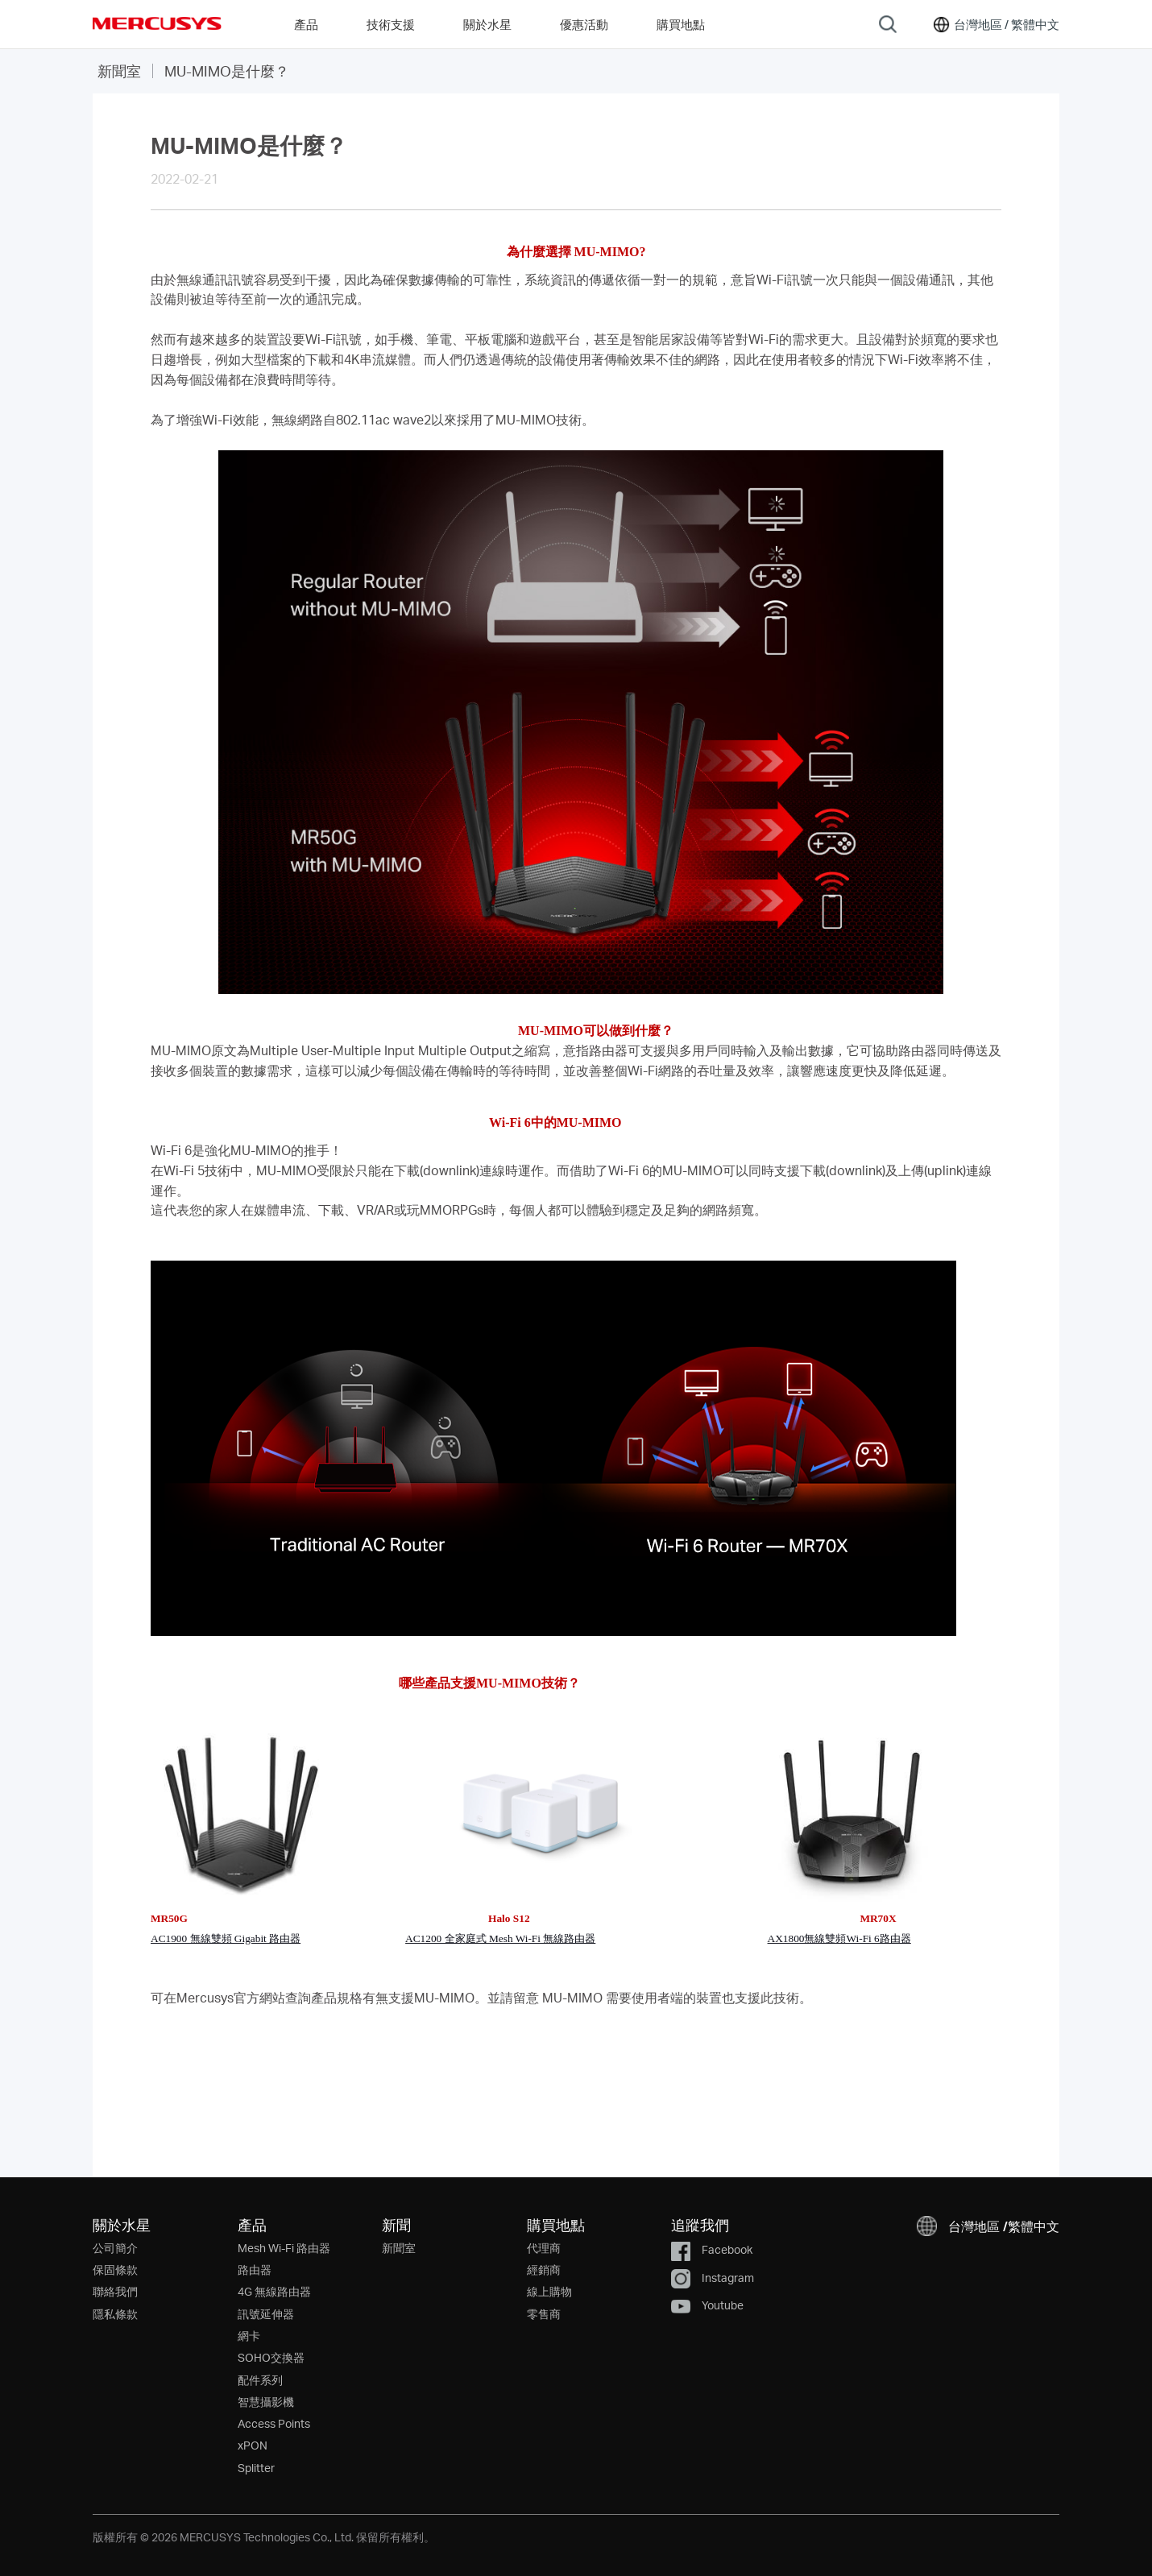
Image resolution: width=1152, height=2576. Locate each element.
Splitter (256, 2468)
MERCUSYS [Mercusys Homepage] (157, 23)
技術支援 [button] (391, 24)
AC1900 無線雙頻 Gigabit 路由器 (225, 1938)
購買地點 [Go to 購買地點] (681, 24)
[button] (995, 24)
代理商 (544, 2248)
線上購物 (549, 2291)
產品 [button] (306, 24)
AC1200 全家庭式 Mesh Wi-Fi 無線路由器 (500, 1938)
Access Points (274, 2423)
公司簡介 (115, 2248)
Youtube (707, 2305)
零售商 (544, 2314)
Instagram (712, 2277)
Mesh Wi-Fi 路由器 (284, 2248)
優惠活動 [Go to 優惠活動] (584, 24)
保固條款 (115, 2269)
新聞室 (119, 70)
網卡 (249, 2335)
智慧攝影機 (266, 2401)
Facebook (711, 2249)
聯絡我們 (115, 2291)
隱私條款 (115, 2314)
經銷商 (544, 2269)
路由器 (254, 2269)
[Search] (887, 24)
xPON (252, 2445)
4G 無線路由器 (274, 2291)
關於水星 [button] (487, 24)
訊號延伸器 (266, 2314)
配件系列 (260, 2380)
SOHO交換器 (271, 2357)
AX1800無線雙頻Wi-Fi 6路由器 (839, 1938)
